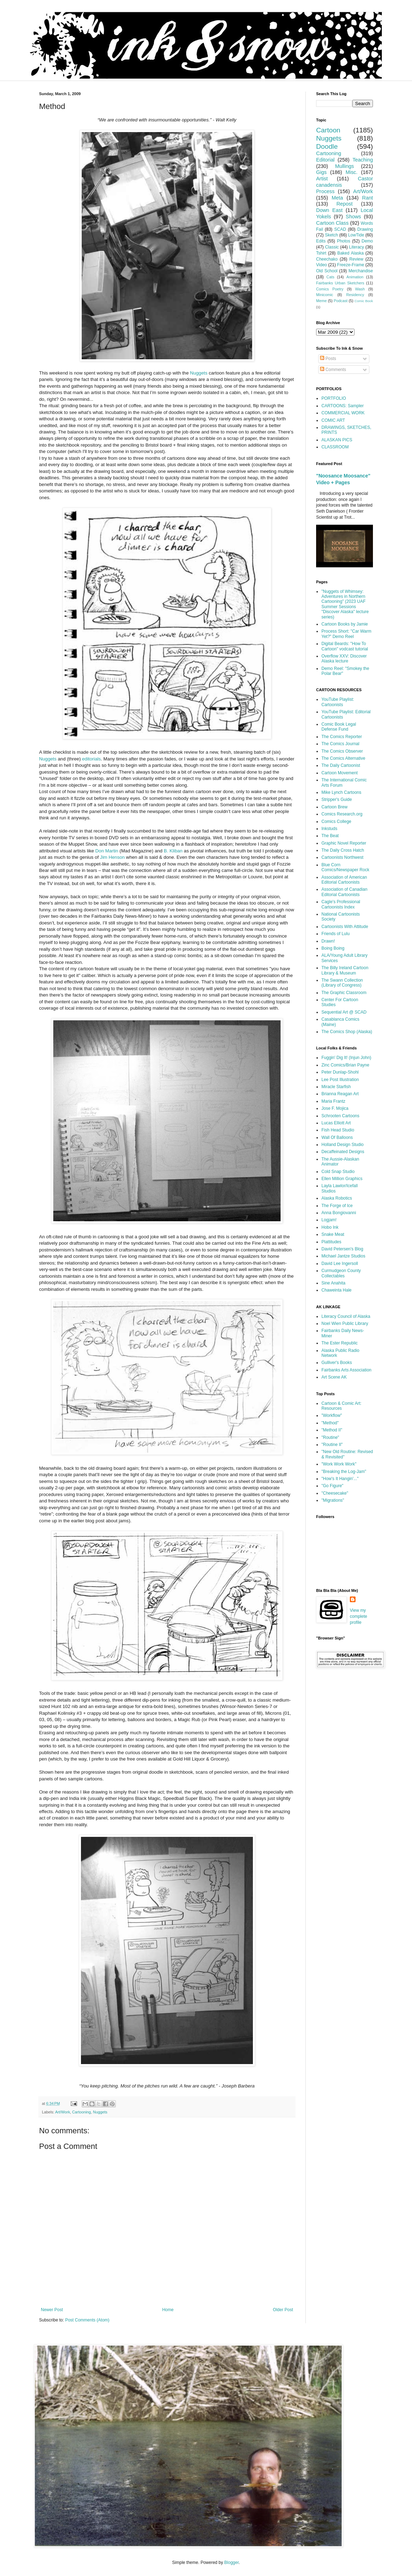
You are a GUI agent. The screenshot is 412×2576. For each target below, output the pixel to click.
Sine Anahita (333, 1283)
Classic (332, 247)
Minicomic (324, 295)
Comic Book (363, 301)
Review (356, 259)
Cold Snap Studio (337, 1171)
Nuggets (198, 373)
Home (168, 2309)
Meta (337, 198)
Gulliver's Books (336, 1362)
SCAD (340, 229)
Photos (343, 241)
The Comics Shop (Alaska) (346, 1031)
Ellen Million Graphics (341, 1178)
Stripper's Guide (336, 799)
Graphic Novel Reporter (343, 843)
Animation (354, 277)
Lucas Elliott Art (336, 1122)
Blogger (231, 2562)
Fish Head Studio (337, 1130)
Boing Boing (333, 948)
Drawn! (328, 941)
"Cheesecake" (334, 1493)
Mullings (344, 166)
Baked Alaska (350, 253)
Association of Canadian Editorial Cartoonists (344, 892)
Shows (353, 216)
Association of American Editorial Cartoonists (344, 880)
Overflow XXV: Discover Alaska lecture (344, 659)
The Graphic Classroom (344, 992)
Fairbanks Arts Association (346, 1370)
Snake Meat (332, 1234)
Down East (329, 210)
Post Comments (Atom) (87, 2320)
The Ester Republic (339, 1343)
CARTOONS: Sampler (342, 405)
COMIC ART (333, 420)
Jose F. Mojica (334, 1108)
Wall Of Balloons (337, 1137)
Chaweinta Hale (336, 1290)
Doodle (327, 146)
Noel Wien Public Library (344, 1323)
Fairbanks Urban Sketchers (340, 283)
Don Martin (106, 850)
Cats (330, 277)
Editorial (325, 160)
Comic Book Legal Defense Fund (338, 727)
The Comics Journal (340, 743)
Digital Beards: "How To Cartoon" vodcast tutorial (344, 646)
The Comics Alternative (343, 758)
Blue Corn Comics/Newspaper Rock (345, 867)
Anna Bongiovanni (338, 1212)
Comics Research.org (341, 814)
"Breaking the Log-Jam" (343, 1471)
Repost (344, 204)
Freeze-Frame (350, 264)
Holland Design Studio (342, 1144)
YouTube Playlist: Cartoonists (337, 702)
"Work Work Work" (339, 1464)
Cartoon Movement (339, 772)
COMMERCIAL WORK (343, 412)
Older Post (283, 2309)
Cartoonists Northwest (342, 857)
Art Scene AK (334, 1377)
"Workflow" (331, 1415)
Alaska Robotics (336, 1198)
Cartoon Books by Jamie (344, 624)
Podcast (341, 301)
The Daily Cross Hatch (342, 850)
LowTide (356, 235)
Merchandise (360, 270)
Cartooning (81, 2112)
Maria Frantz (333, 1101)
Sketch (331, 235)
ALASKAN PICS (336, 439)
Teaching (362, 160)
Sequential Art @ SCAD (344, 1012)
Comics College (336, 821)
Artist (322, 178)
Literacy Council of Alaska (345, 1316)
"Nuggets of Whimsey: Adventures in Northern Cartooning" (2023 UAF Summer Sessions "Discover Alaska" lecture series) (345, 604)
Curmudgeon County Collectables (341, 1273)
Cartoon (328, 130)
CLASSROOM (335, 446)
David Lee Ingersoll (339, 1263)
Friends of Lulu (335, 933)
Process (325, 191)
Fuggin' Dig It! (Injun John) (346, 1057)
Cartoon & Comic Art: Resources (341, 1406)
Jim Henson (112, 857)
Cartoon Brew (334, 806)
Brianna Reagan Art (340, 1093)
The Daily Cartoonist (340, 765)
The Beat (330, 835)
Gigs (321, 172)
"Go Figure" (332, 1485)
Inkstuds (329, 828)
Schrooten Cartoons (340, 1115)
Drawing (365, 229)
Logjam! (329, 1219)
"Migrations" (332, 1500)
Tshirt (321, 253)
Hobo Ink (329, 1227)
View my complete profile (358, 1616)
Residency (355, 295)
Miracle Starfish (336, 1086)
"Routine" (330, 1437)
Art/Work (62, 2112)
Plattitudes (331, 1241)
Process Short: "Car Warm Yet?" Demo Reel (346, 634)
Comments (333, 369)
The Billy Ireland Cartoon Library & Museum (344, 970)
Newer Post (52, 2309)
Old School (326, 270)
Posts (328, 358)
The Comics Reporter (341, 736)
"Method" (330, 1422)
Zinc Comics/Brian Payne (345, 1065)
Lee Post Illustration (340, 1079)
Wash (360, 289)
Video (321, 264)
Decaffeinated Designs (342, 1151)
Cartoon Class (332, 223)
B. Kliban (173, 850)
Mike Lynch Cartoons (341, 792)
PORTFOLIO (333, 398)
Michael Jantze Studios (343, 1256)
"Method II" (331, 1430)
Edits (321, 241)
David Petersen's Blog (342, 1248)
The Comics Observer (342, 751)
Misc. (352, 172)
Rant (367, 198)
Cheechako (327, 259)
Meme (321, 301)
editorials (91, 759)
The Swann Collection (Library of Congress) (342, 983)
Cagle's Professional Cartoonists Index (340, 904)
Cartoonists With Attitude (344, 926)
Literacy (356, 247)
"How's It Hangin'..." (339, 1478)
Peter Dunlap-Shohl (340, 1072)
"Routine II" (332, 1444)
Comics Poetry (329, 289)
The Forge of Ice (337, 1205)
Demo (367, 241)
